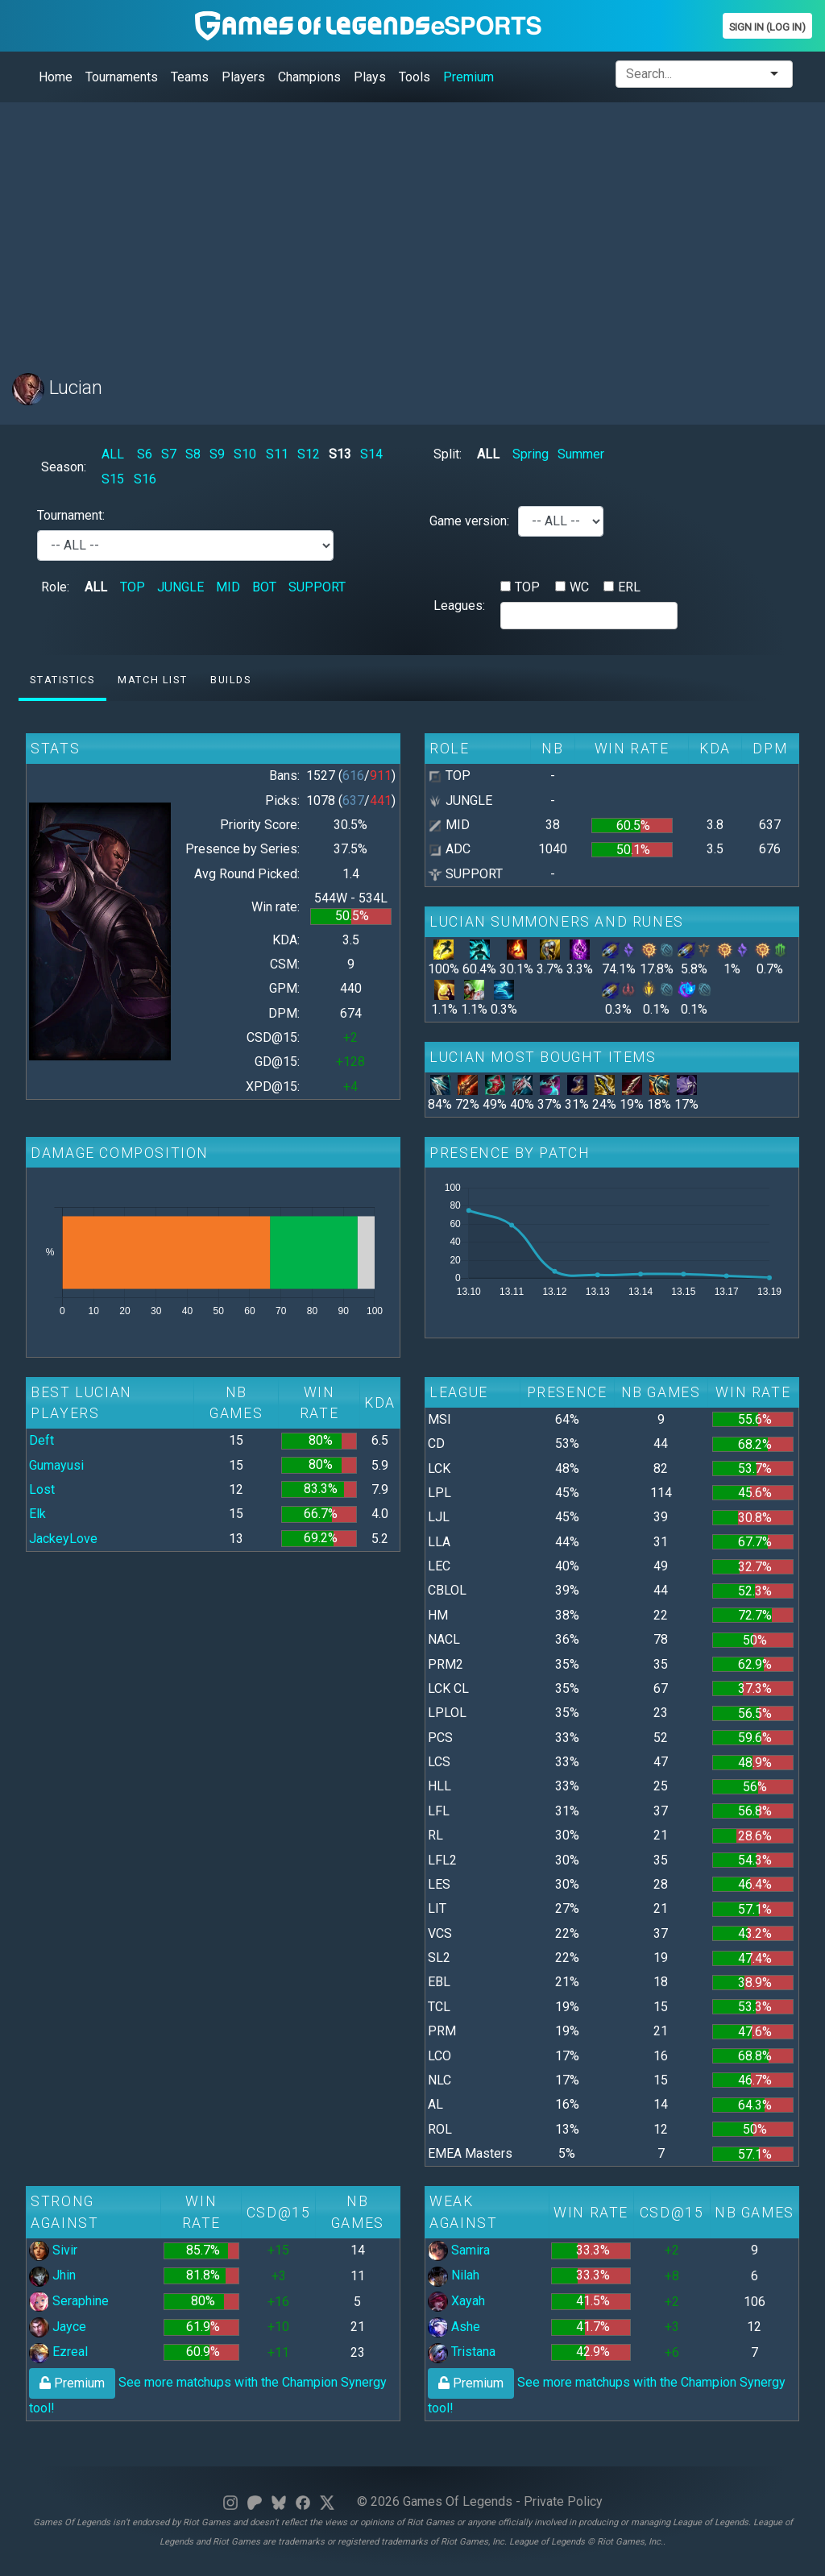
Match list (152, 680)
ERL (629, 587)
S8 (193, 454)
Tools (414, 77)
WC (579, 587)
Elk (37, 1513)
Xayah (456, 2300)
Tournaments (121, 77)
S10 (245, 454)
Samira (459, 2250)
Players (243, 77)
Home (56, 77)
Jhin (52, 2275)
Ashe (454, 2326)
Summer (581, 454)
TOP (132, 587)
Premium (468, 77)
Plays (370, 77)
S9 (217, 454)
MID (228, 587)
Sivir (53, 2250)
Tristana (461, 2351)
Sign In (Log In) (767, 27)
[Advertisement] (412, 228)
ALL (113, 454)
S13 (340, 454)
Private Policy (563, 2501)
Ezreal (58, 2351)
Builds (230, 680)
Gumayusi (56, 1465)
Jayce (57, 2326)
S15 (113, 479)
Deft (41, 1440)
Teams (190, 77)
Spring (530, 454)
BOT (264, 587)
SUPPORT (317, 587)
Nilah (453, 2275)
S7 (168, 454)
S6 (144, 454)
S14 (371, 454)
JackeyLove (63, 1538)
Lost (42, 1489)
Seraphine (69, 2300)
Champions (309, 77)
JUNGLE (180, 587)
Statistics (62, 680)
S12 (308, 454)
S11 (277, 454)
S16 (145, 479)
